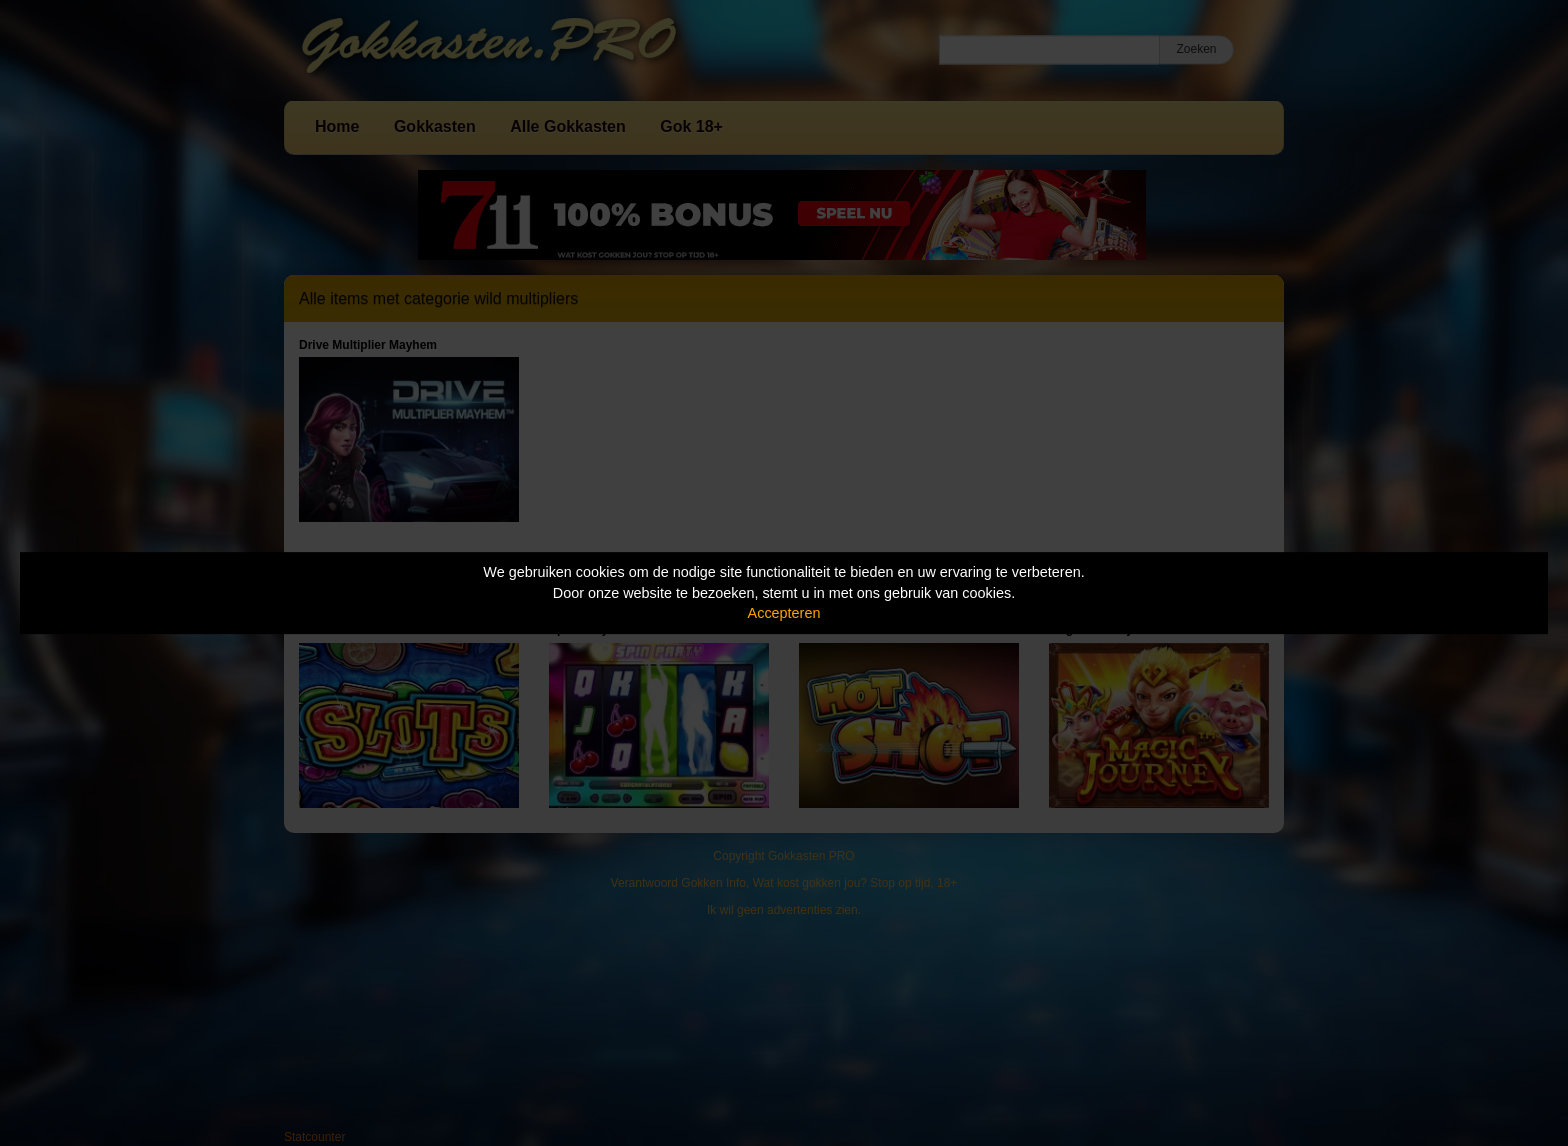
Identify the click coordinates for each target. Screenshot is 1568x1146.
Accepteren (784, 613)
